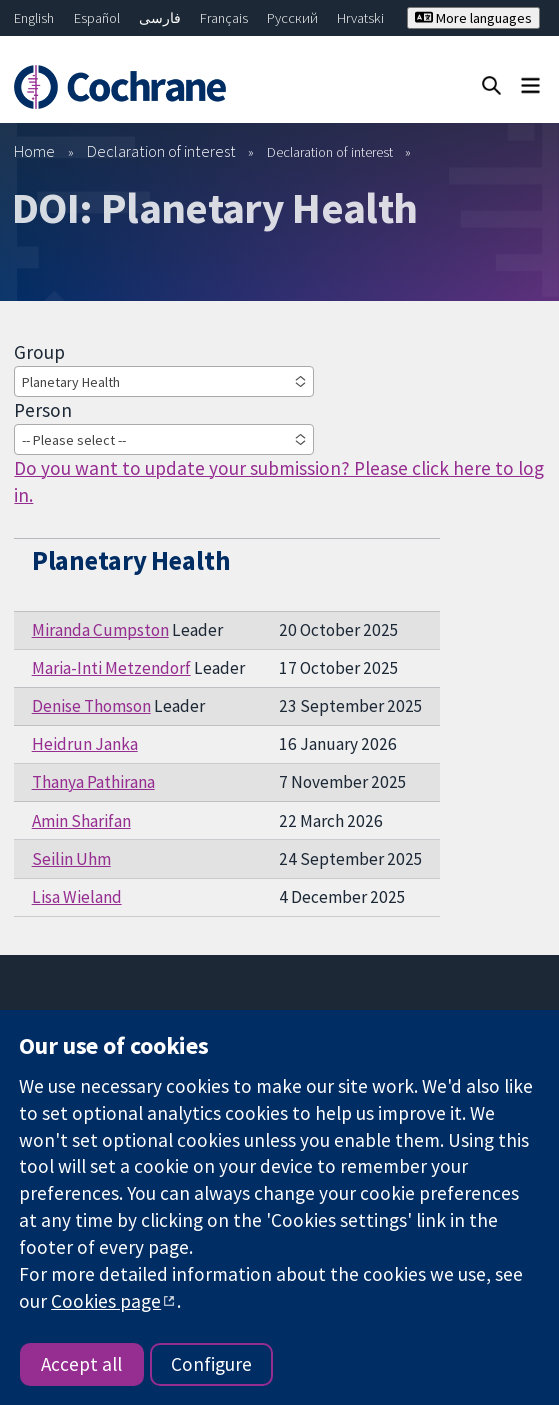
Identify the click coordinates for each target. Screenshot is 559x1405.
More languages (473, 18)
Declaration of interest (161, 151)
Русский (292, 18)
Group (39, 352)
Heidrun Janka (85, 744)
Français (224, 18)
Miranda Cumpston (100, 630)
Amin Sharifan (81, 821)
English (34, 18)
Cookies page (106, 1301)
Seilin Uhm (71, 859)
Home (34, 151)
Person (43, 410)
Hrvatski (360, 18)
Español (97, 18)
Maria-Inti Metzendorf (111, 668)
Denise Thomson (91, 706)
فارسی (160, 18)
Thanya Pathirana (93, 782)
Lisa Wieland (77, 897)
